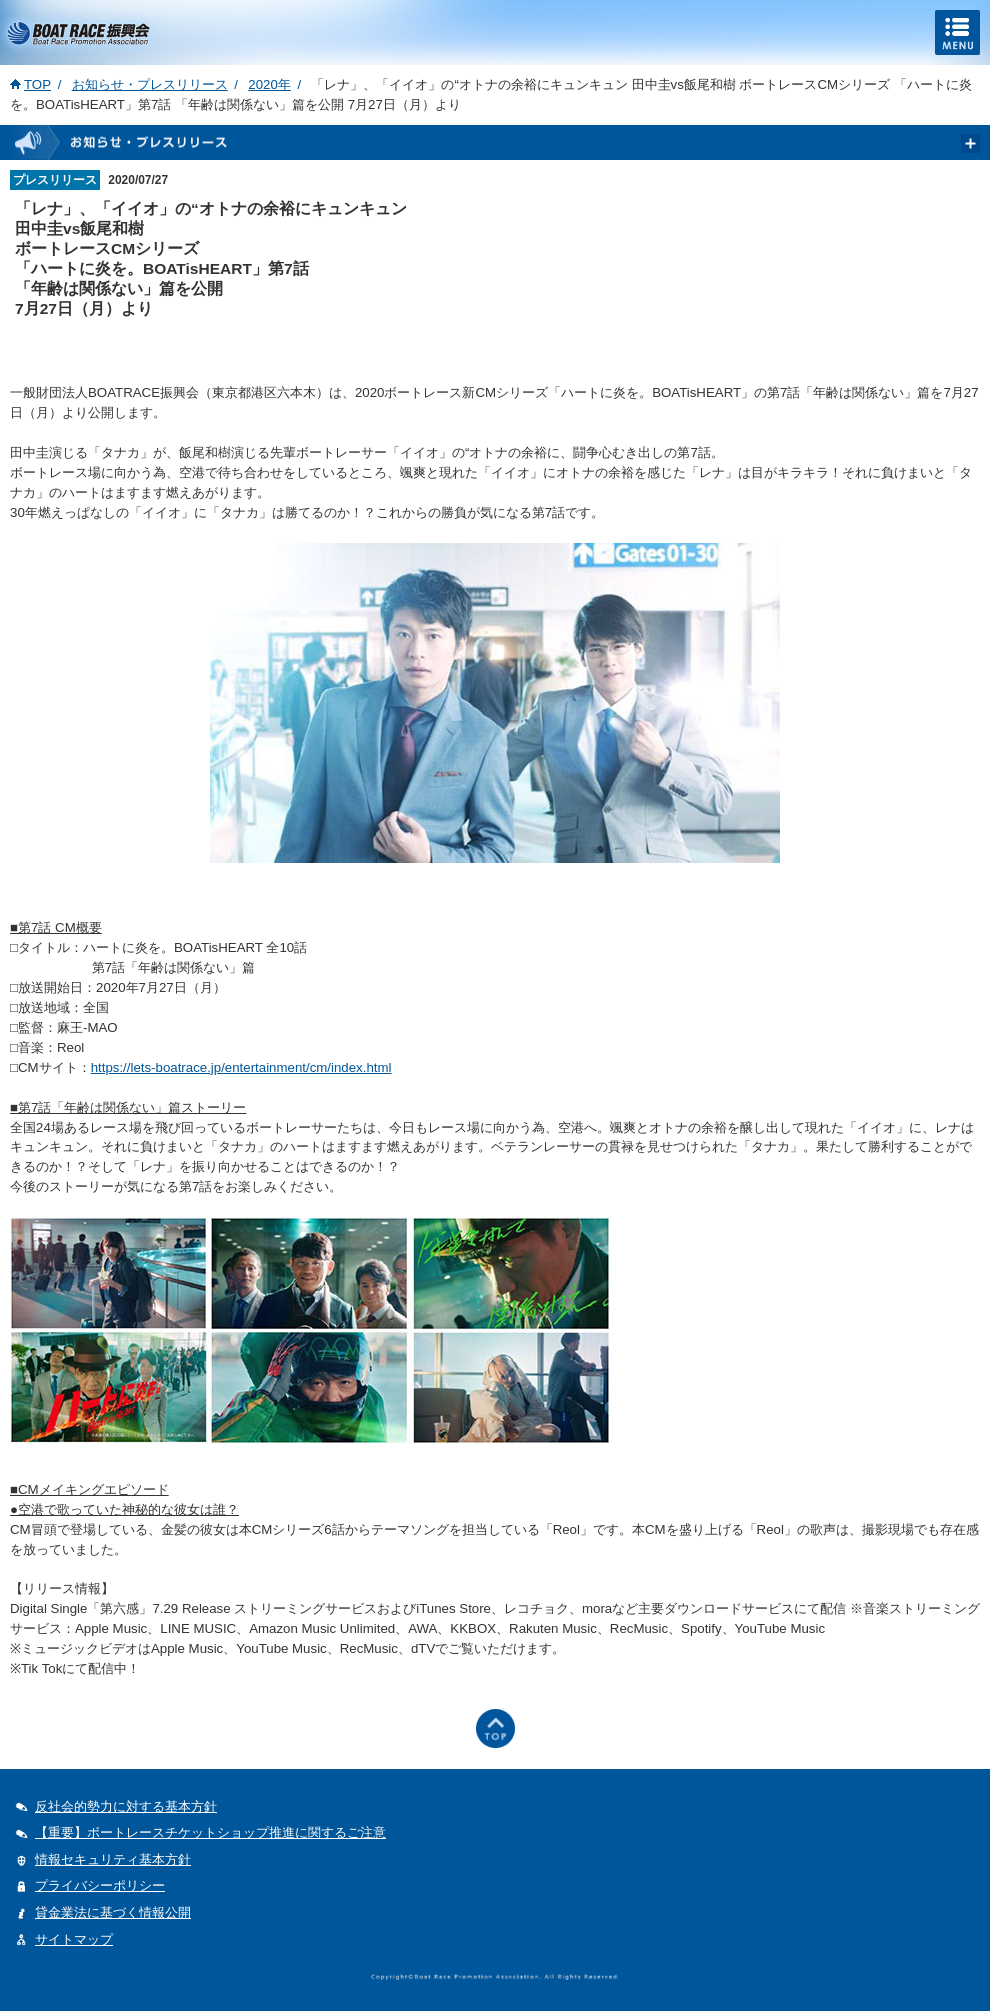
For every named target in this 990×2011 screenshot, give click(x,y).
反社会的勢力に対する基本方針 (126, 1806)
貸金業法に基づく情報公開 (113, 1912)
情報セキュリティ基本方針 (113, 1859)
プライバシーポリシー (100, 1885)
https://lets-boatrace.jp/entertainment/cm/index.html (241, 1067)
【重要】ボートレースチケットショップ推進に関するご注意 (210, 1832)
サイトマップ (74, 1939)
